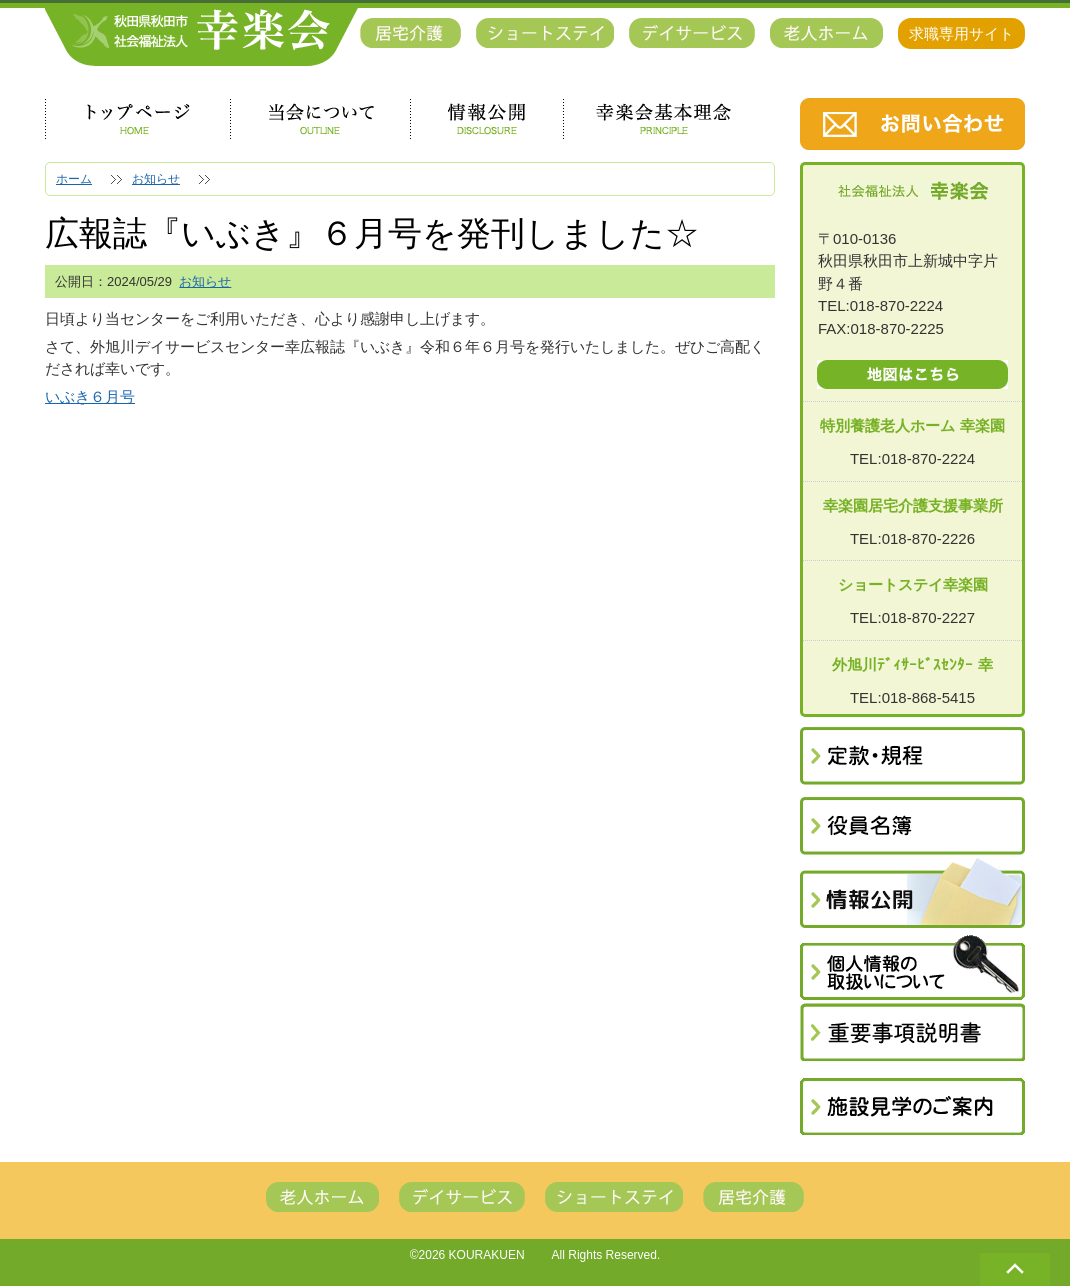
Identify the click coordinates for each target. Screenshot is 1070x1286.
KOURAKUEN (487, 1255)
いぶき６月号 (90, 396)
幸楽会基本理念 (664, 119)
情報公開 (486, 119)
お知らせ (205, 281)
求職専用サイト (961, 33)
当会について (320, 119)
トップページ (137, 119)
